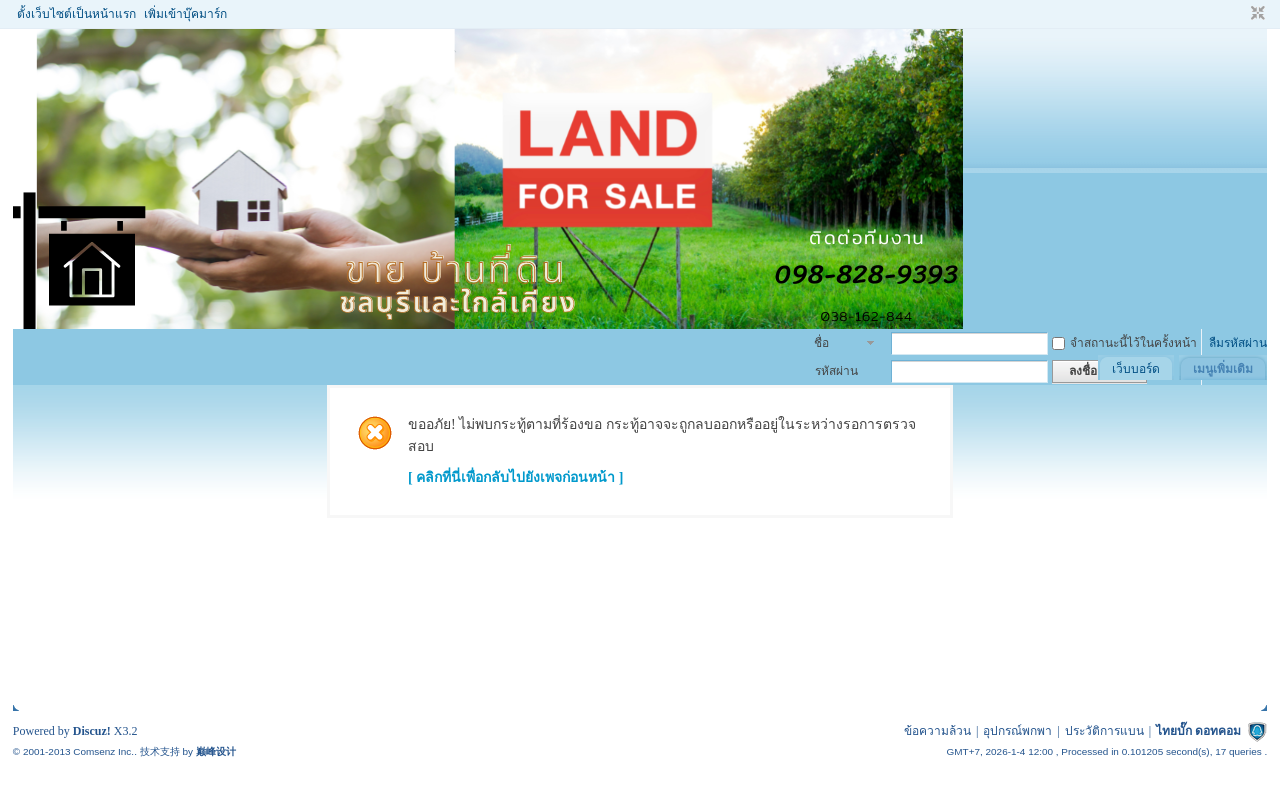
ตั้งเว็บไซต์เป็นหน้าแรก (76, 14)
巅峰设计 (216, 751)
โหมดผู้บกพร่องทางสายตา (1239, 14)
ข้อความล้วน (937, 731)
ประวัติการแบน (1104, 731)
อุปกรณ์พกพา (1017, 731)
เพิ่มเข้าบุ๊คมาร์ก (185, 14)
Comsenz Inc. (103, 751)
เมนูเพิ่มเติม (1223, 369)
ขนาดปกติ (1255, 14)
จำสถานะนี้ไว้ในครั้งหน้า (1124, 343)
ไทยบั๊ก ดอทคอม (1198, 731)
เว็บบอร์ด (1136, 369)
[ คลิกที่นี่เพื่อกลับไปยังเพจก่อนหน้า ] (515, 477)
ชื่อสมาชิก (832, 345)
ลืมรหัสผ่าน (1238, 343)
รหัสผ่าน (836, 371)
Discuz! (92, 731)
